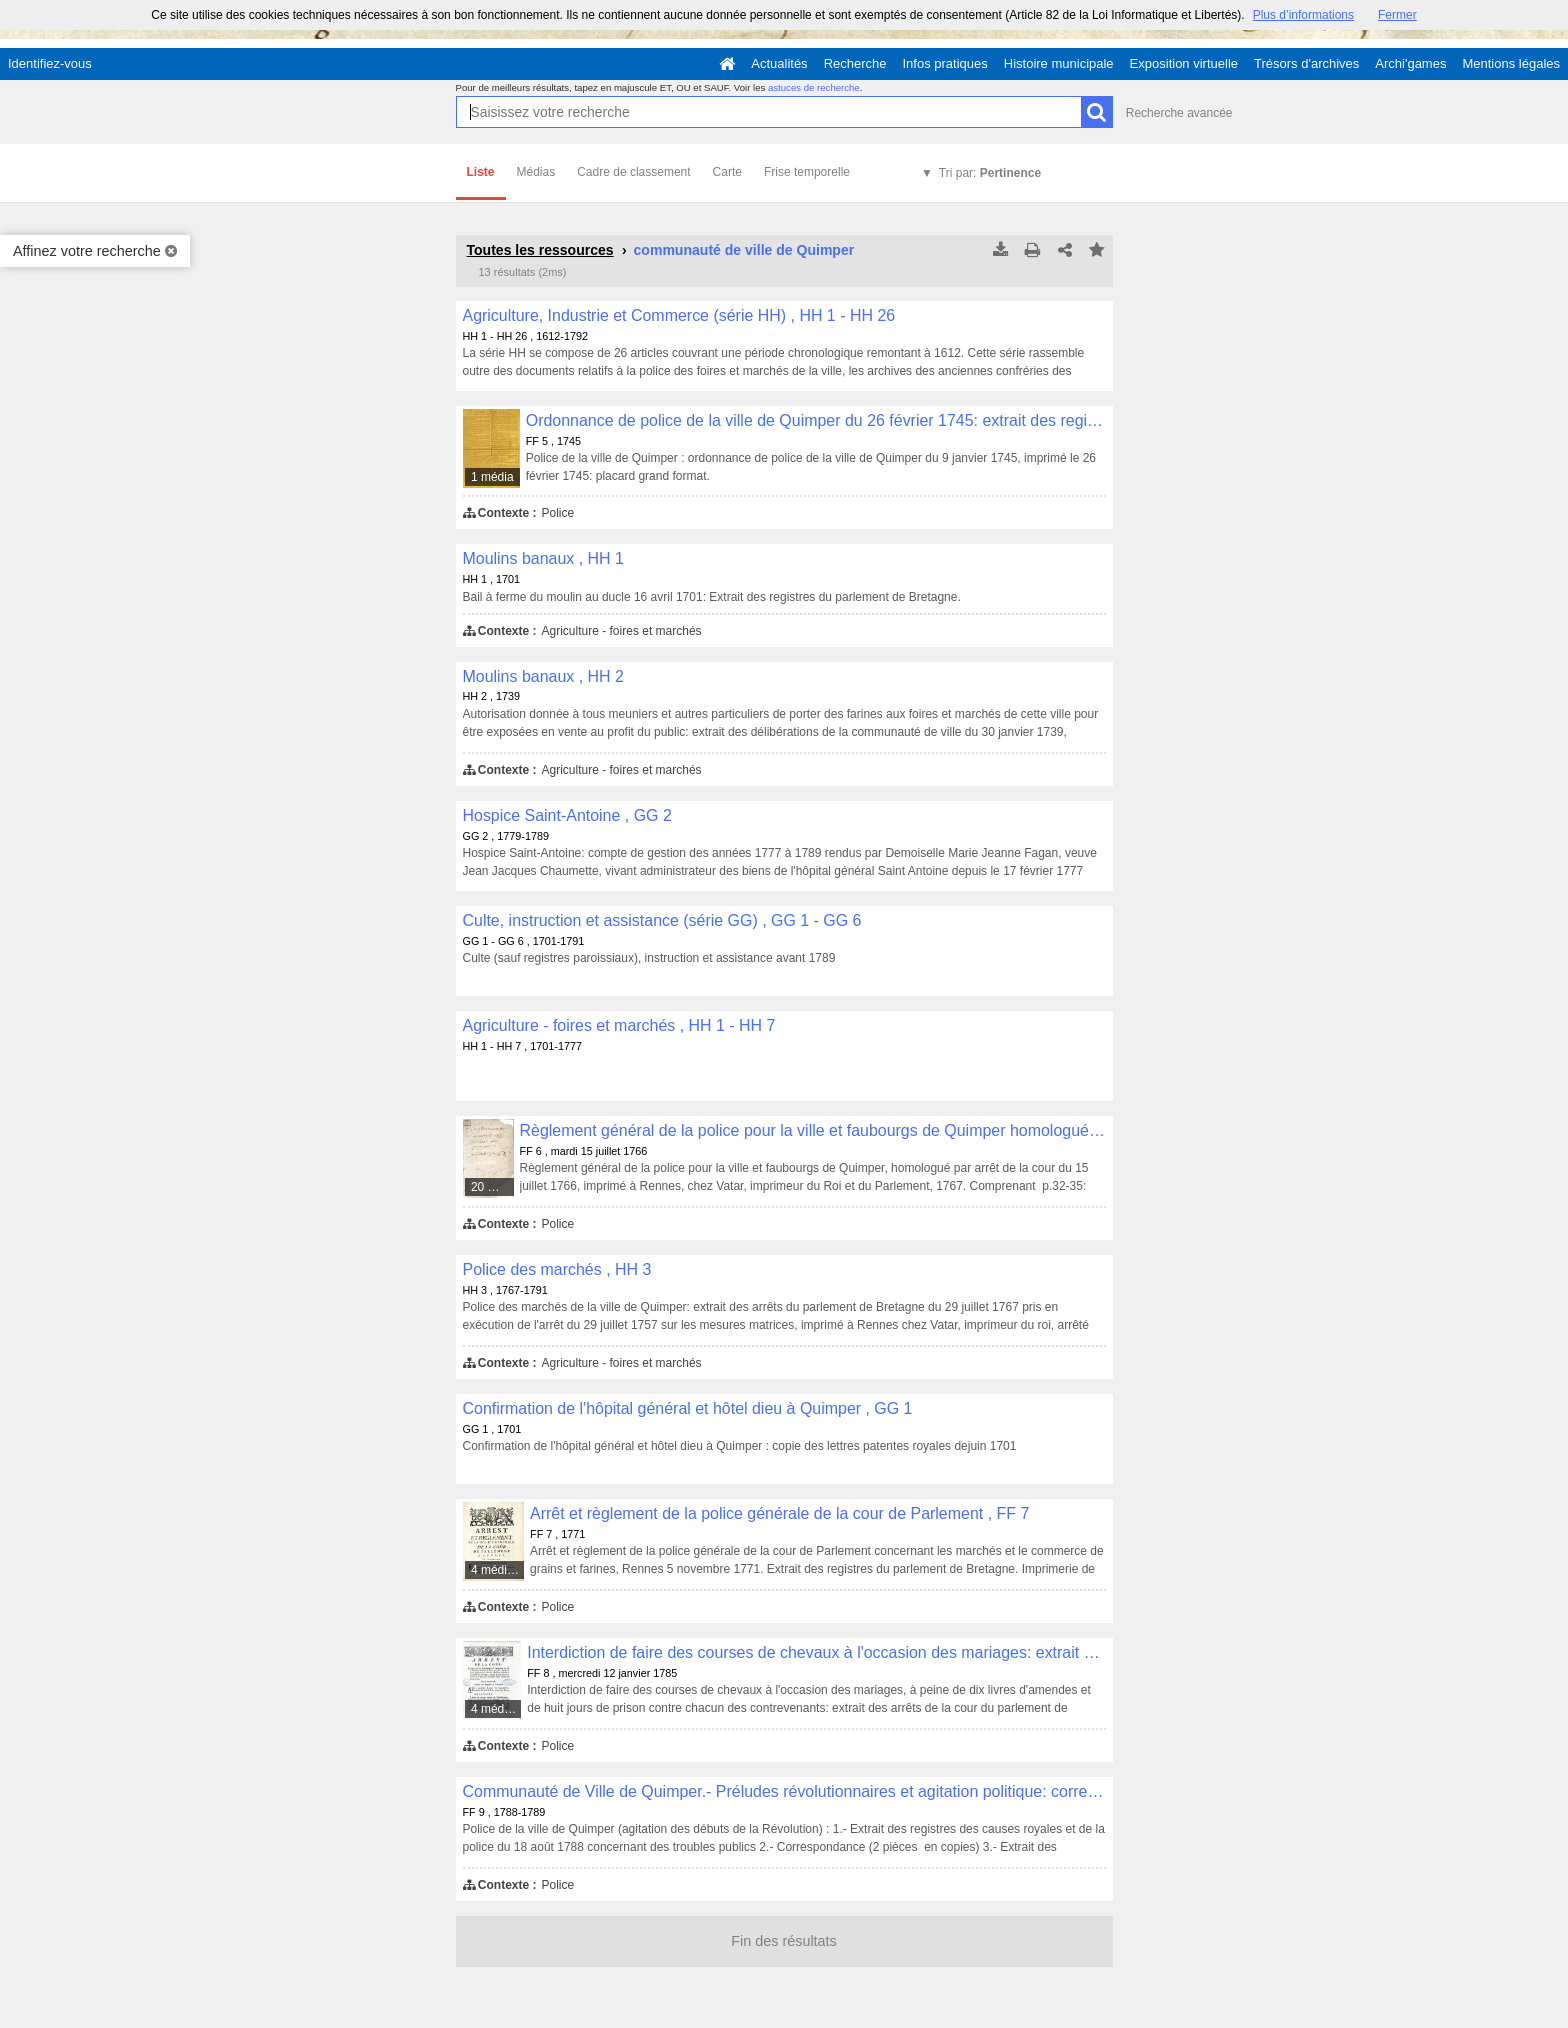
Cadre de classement (633, 172)
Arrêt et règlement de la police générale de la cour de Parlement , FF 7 (779, 1513)
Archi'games (1410, 63)
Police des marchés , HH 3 (557, 1269)
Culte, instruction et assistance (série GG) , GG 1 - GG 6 (662, 920)
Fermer (1397, 15)
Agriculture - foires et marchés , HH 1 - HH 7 (619, 1025)
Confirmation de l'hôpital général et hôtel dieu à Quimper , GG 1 (688, 1408)
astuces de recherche (814, 87)
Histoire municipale (1059, 63)
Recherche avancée (1179, 113)
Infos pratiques (945, 63)
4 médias (495, 1570)
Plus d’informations (1303, 15)
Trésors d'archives (1306, 63)
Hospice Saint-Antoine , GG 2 (567, 815)
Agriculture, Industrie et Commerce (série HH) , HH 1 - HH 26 (679, 315)
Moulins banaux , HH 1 (543, 558)
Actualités (779, 63)
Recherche (855, 63)
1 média (492, 477)
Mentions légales (1511, 63)
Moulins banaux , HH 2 (543, 676)
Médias (536, 172)
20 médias (493, 1187)
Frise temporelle (807, 172)
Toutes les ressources (540, 250)
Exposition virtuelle (1184, 63)
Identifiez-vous (50, 63)
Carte (727, 172)
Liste (481, 172)
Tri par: (990, 173)
